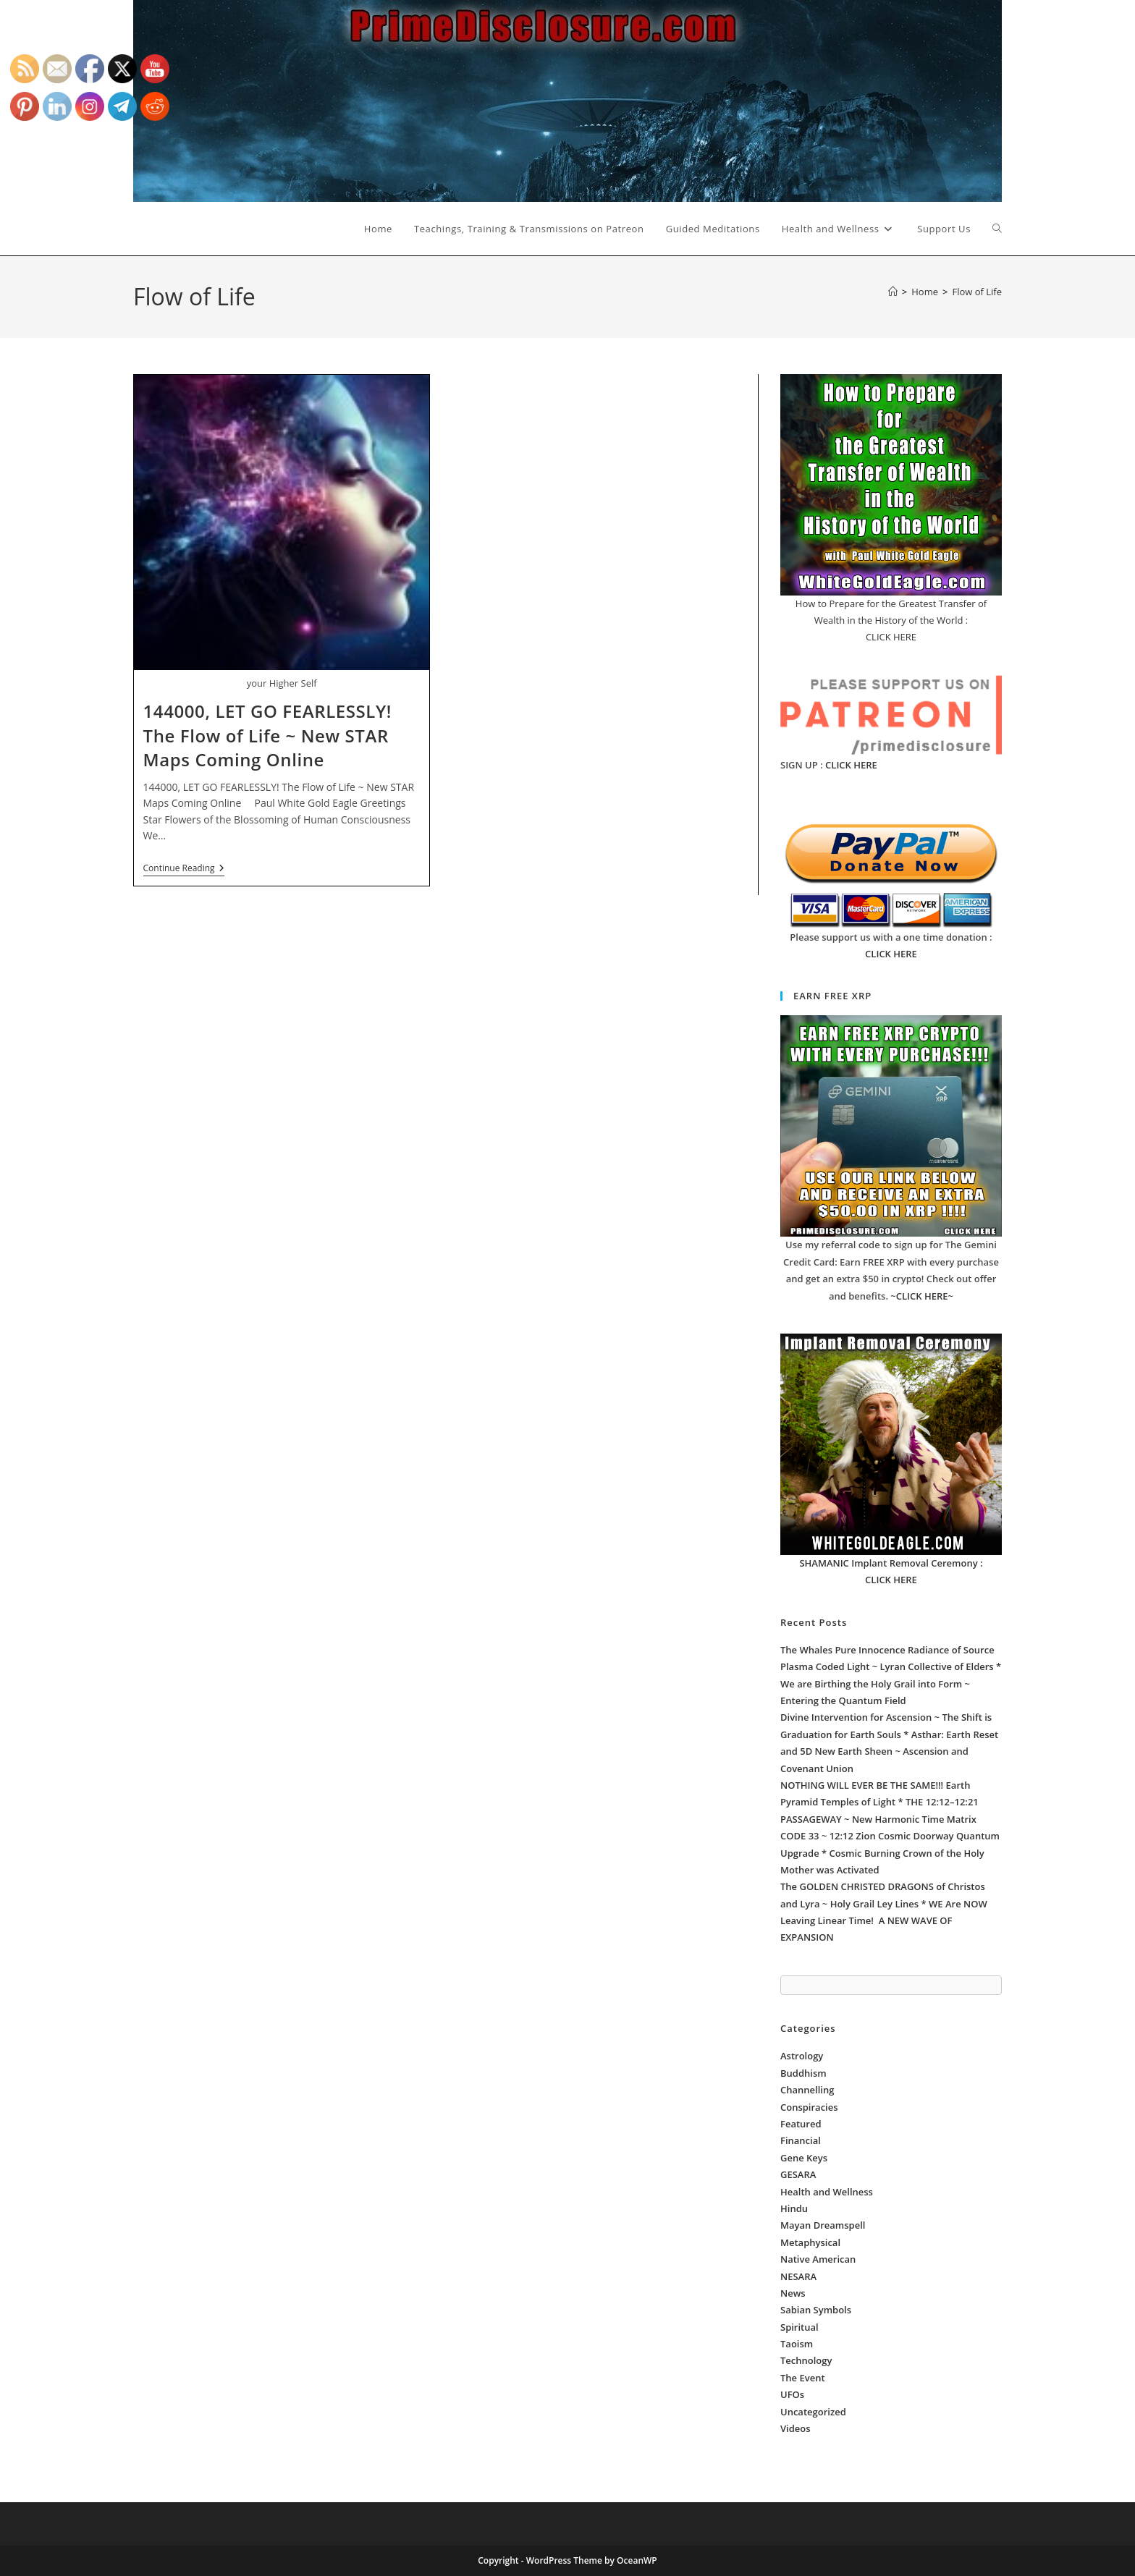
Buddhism (803, 2073)
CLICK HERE (851, 764)
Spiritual (799, 2327)
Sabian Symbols (815, 2309)
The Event (802, 2377)
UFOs (792, 2394)
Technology (806, 2360)
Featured (801, 2123)
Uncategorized (813, 2411)
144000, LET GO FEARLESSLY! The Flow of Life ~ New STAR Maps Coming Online (267, 735)
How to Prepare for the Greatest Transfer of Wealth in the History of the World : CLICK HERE (891, 620)
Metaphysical (810, 2242)
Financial (800, 2140)
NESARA (798, 2276)
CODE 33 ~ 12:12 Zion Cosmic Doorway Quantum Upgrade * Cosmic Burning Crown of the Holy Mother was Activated (890, 1852)
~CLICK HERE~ (921, 1295)
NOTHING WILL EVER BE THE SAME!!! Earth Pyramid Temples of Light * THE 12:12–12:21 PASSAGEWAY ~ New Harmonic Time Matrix (879, 1802)
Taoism (796, 2343)
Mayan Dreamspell (822, 2225)
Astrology (801, 2055)
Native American (818, 2259)
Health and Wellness (826, 2191)
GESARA (798, 2174)
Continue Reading (183, 869)
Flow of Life (977, 291)
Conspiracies (809, 2107)
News (793, 2293)
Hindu (794, 2208)
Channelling (807, 2089)
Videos (795, 2428)
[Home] (893, 291)
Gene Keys (803, 2157)
